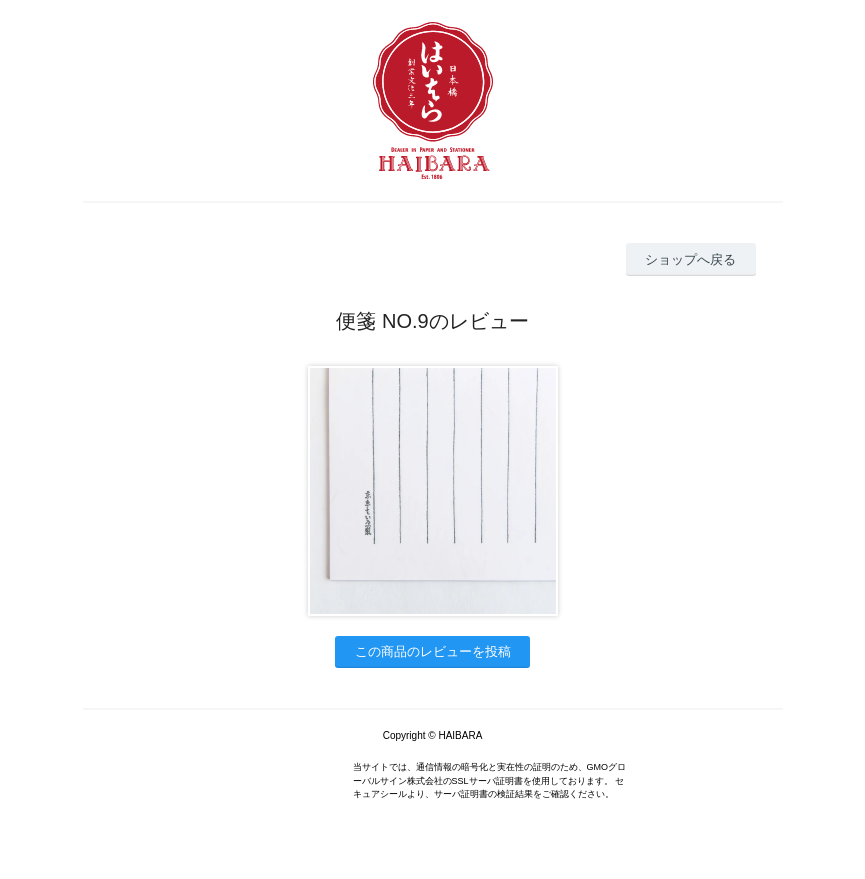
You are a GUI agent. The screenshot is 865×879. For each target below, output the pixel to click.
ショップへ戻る (690, 259)
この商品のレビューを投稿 (433, 651)
